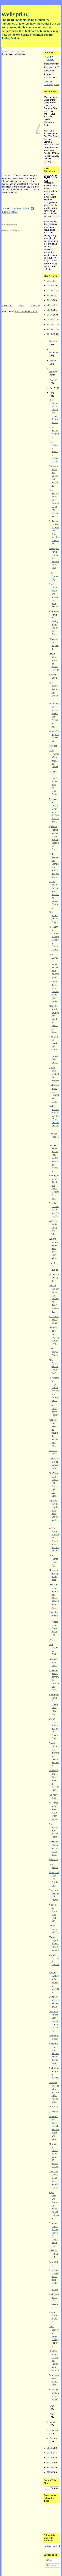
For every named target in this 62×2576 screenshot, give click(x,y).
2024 (49, 290)
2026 (49, 281)
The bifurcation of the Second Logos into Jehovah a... (54, 503)
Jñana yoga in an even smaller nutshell (54, 1943)
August (53, 380)
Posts (50, 2560)
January (53, 2438)
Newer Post (7, 305)
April (52, 2414)
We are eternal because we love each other (54, 1248)
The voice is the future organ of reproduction (54, 1780)
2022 (49, 300)
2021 (49, 305)
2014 (49, 2448)
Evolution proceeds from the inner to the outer (54, 1680)
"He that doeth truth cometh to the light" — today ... (54, 991)
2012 (49, 2457)
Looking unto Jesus (53, 1662)
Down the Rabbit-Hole (54, 2253)
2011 (49, 2462)
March (53, 2422)
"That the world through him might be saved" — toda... (54, 1019)
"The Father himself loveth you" (53, 1366)
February (54, 2430)
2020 (49, 310)
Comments (52, 2565)
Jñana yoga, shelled (53, 1928)
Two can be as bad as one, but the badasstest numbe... (54, 1158)
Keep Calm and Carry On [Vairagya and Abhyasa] (54, 2205)
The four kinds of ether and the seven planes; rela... (54, 2092)
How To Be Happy (53, 1266)
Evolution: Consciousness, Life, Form (54, 1848)
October (53, 360)
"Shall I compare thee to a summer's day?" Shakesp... (54, 1298)
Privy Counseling (54, 576)
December (54, 341)
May (52, 2406)
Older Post (35, 305)
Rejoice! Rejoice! (54, 1136)
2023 (49, 295)
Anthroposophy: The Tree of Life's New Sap (54, 1704)
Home (21, 305)
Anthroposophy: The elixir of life (54, 2300)
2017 (49, 324)
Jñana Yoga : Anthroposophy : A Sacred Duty (54, 1728)
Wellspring (15, 14)
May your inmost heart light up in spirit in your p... (54, 2021)
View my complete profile (51, 83)
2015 (49, 334)
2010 (49, 2467)
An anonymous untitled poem (54, 1830)
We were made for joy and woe (53, 1227)
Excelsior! (53, 2111)
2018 (49, 319)
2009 (49, 2472)
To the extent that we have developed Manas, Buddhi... (54, 894)
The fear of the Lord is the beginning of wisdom (54, 2361)
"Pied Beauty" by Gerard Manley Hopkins (54, 2336)
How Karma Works (53, 1352)
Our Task (53, 2106)
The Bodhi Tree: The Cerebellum (54, 1879)
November (54, 352)
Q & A (52, 1639)
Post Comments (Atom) (26, 311)
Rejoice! (53, 746)
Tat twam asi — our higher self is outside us (54, 476)
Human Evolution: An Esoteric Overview (54, 1982)
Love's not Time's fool (54, 1277)
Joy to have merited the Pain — (54, 1074)
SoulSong (53, 1859)
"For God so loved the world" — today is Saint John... (54, 1050)
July (52, 388)
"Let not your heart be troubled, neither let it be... (53, 1433)
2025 (49, 285)
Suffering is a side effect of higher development (54, 2053)
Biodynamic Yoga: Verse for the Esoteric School (54, 2280)
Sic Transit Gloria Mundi (54, 1319)
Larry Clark (50, 58)
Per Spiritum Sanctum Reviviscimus (54, 452)
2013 (49, 2452)
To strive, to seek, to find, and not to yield (54, 1209)
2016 (49, 329)
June (52, 393)
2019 (49, 315)
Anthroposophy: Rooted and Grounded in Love (54, 558)
